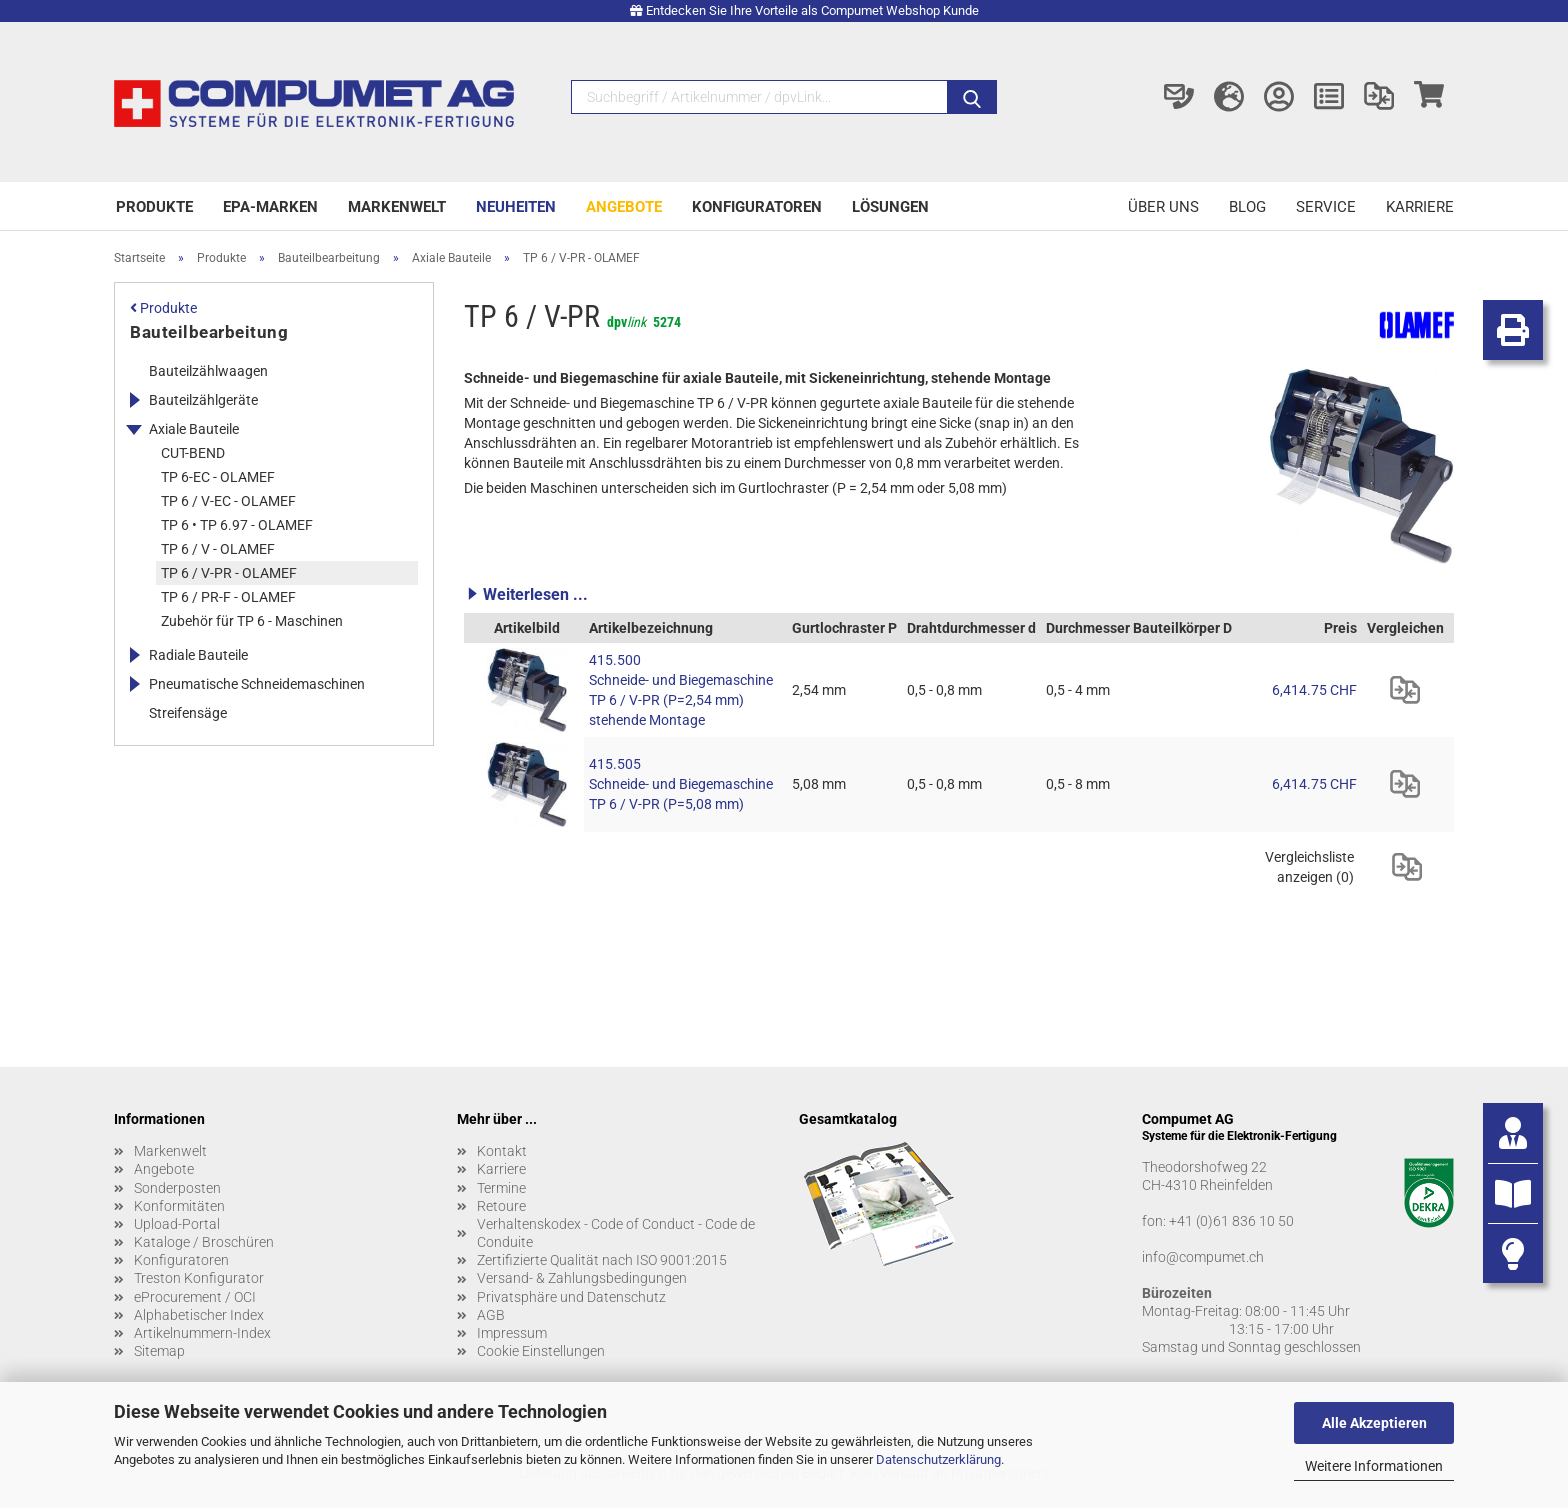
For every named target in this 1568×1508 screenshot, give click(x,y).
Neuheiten (516, 207)
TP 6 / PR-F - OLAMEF (228, 597)
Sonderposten (177, 1188)
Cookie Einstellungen (541, 1351)
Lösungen (890, 207)
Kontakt (502, 1151)
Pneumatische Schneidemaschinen (257, 684)
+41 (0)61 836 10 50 (1231, 1221)
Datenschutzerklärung (938, 1459)
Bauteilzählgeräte (203, 400)
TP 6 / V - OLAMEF (218, 549)
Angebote (624, 207)
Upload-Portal (177, 1224)
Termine (501, 1188)
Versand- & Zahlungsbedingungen (582, 1278)
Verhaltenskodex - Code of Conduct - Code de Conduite (616, 1233)
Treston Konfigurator (199, 1278)
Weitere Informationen (1374, 1466)
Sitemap (159, 1351)
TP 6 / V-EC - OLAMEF (228, 501)
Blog (1247, 207)
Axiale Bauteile (194, 429)
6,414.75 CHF (1314, 690)
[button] (959, 594)
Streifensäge (188, 713)
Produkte (154, 207)
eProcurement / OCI (195, 1297)
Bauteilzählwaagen (208, 371)
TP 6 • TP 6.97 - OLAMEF (237, 525)
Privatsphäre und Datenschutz (571, 1297)
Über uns (1163, 207)
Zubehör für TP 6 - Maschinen (252, 621)
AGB (491, 1315)
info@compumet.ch (1203, 1257)
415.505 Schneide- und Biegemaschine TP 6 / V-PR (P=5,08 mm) (681, 784)
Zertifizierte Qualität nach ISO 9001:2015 (602, 1260)
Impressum (512, 1333)
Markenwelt (397, 207)
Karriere (1420, 207)
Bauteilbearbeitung (209, 332)
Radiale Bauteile (198, 655)
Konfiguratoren (757, 207)
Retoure (501, 1206)
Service (1326, 207)
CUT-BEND (193, 453)
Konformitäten (179, 1206)
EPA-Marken (270, 207)
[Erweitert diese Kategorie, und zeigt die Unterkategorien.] (134, 400)
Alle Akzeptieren (1374, 1423)
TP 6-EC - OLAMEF (218, 477)
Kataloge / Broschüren (204, 1242)
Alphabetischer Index (199, 1315)
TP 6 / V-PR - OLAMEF (229, 573)
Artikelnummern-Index (202, 1333)
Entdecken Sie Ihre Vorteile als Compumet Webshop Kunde (812, 10)
